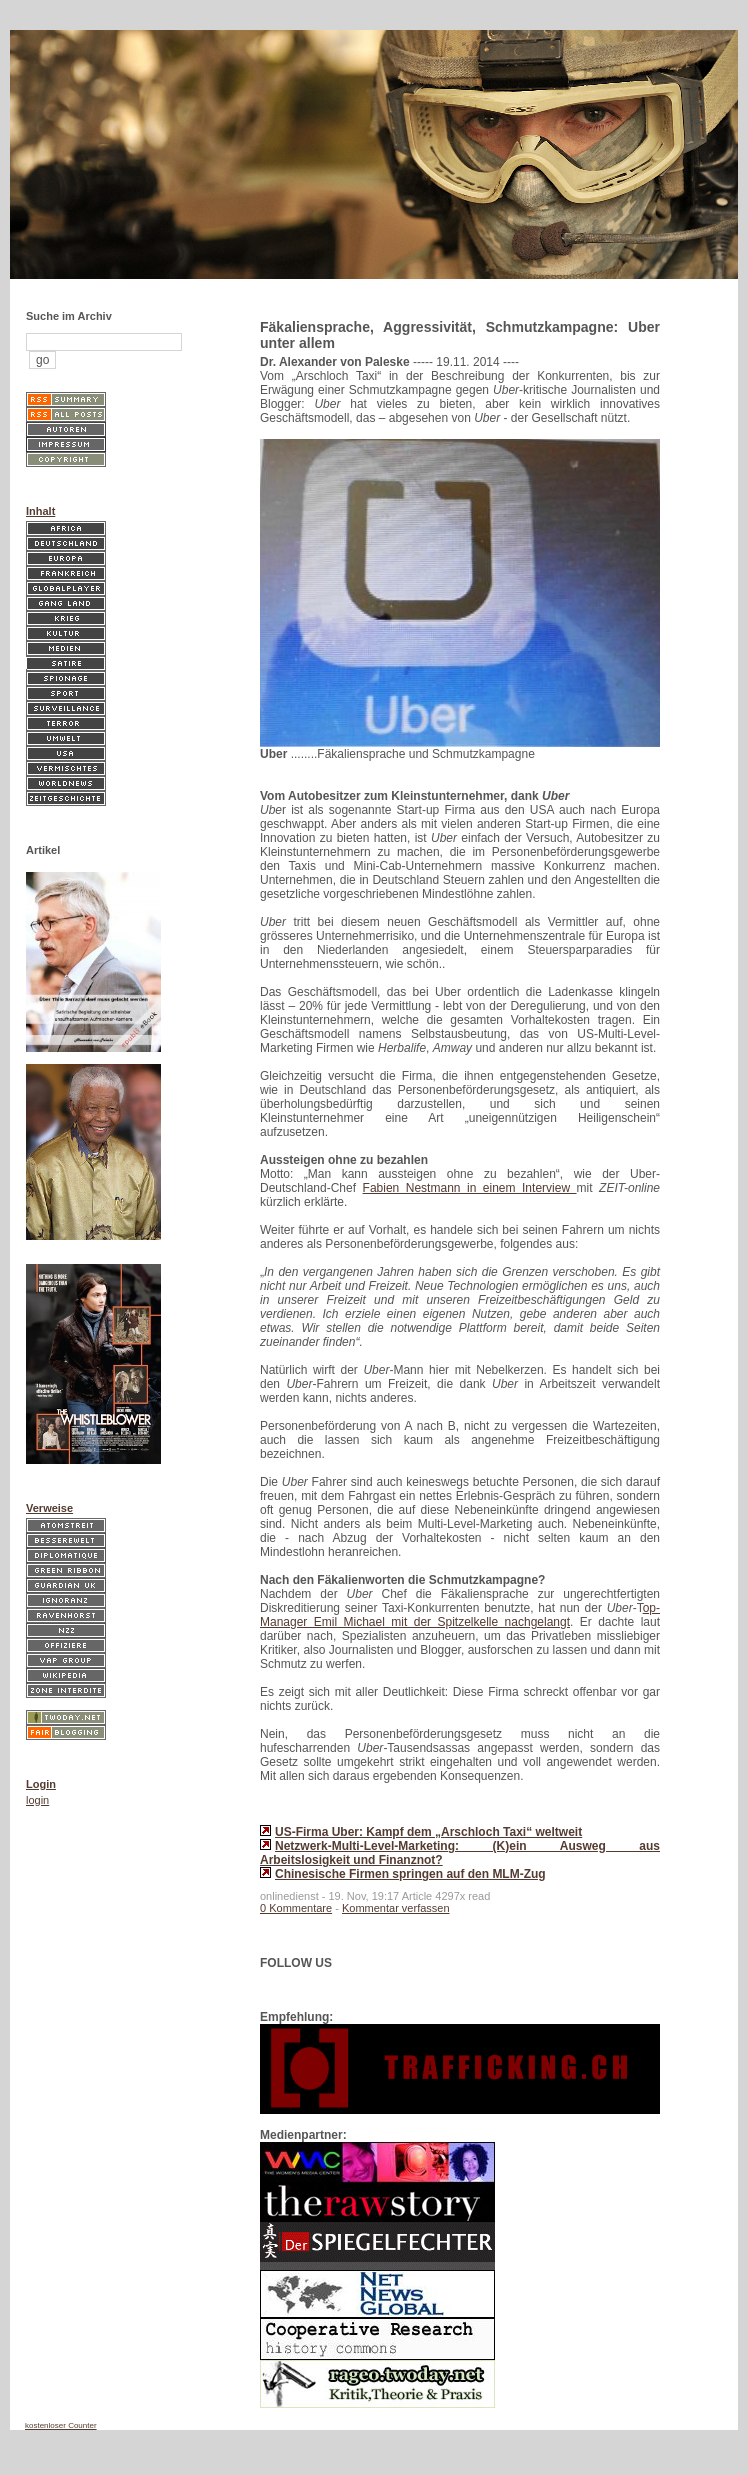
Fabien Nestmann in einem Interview (470, 1188)
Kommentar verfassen (396, 1908)
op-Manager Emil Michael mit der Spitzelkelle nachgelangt (460, 1615)
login (37, 1800)
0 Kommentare (296, 1908)
